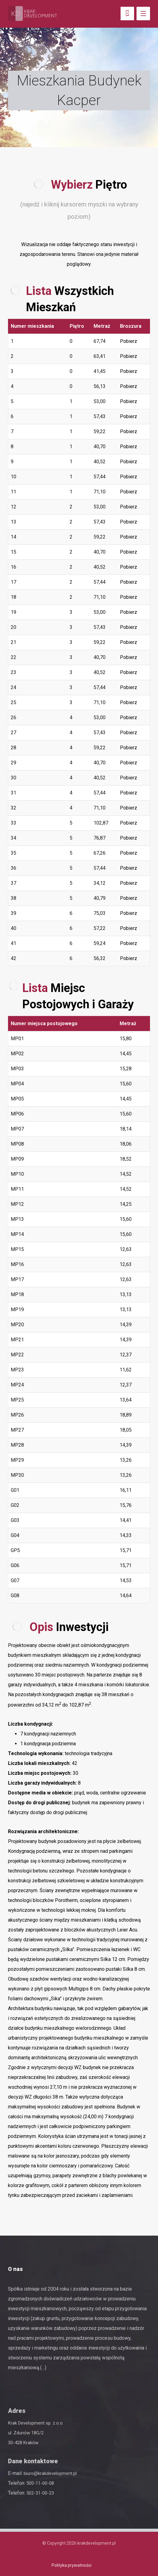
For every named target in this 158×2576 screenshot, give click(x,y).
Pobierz (128, 341)
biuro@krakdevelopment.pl (50, 2473)
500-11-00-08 (40, 2483)
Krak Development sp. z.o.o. (36, 2423)
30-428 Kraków (23, 2442)
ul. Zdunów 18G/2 (26, 2433)
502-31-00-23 (40, 2493)
